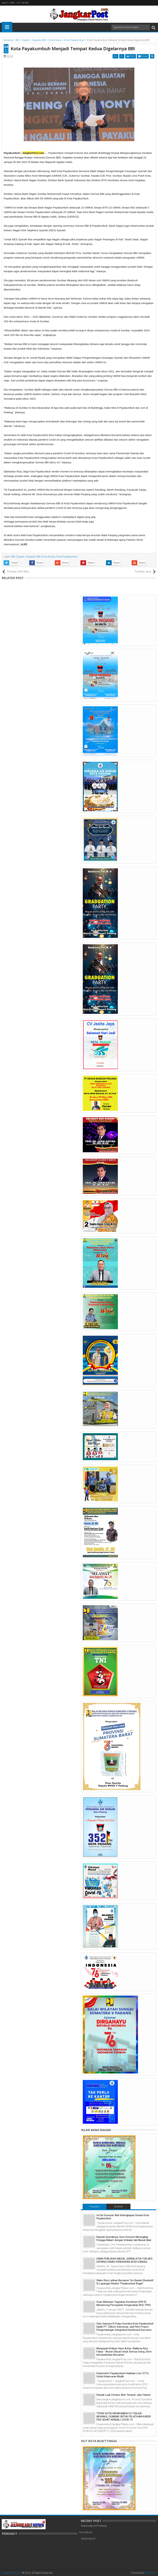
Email (142, 56)
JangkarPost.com (12, 2572)
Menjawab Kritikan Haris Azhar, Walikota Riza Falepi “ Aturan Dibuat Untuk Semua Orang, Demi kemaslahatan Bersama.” (124, 2351)
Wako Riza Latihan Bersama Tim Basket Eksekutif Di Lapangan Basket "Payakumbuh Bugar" (125, 2282)
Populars (94, 2206)
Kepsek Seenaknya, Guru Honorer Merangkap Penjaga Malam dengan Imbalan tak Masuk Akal (123, 2238)
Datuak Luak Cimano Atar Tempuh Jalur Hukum (123, 2394)
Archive (118, 2206)
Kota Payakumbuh (67, 556)
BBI (13, 556)
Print (131, 56)
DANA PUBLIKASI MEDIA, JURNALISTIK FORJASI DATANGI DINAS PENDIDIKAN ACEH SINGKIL (124, 2260)
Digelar (20, 556)
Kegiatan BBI (33, 556)
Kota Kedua (48, 556)
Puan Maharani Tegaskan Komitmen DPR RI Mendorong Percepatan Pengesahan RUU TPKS (123, 2303)
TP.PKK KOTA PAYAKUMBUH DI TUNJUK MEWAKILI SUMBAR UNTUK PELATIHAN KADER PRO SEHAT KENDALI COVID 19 (123, 2416)
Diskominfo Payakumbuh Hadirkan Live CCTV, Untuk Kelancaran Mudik (122, 2375)
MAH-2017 (150, 2572)
